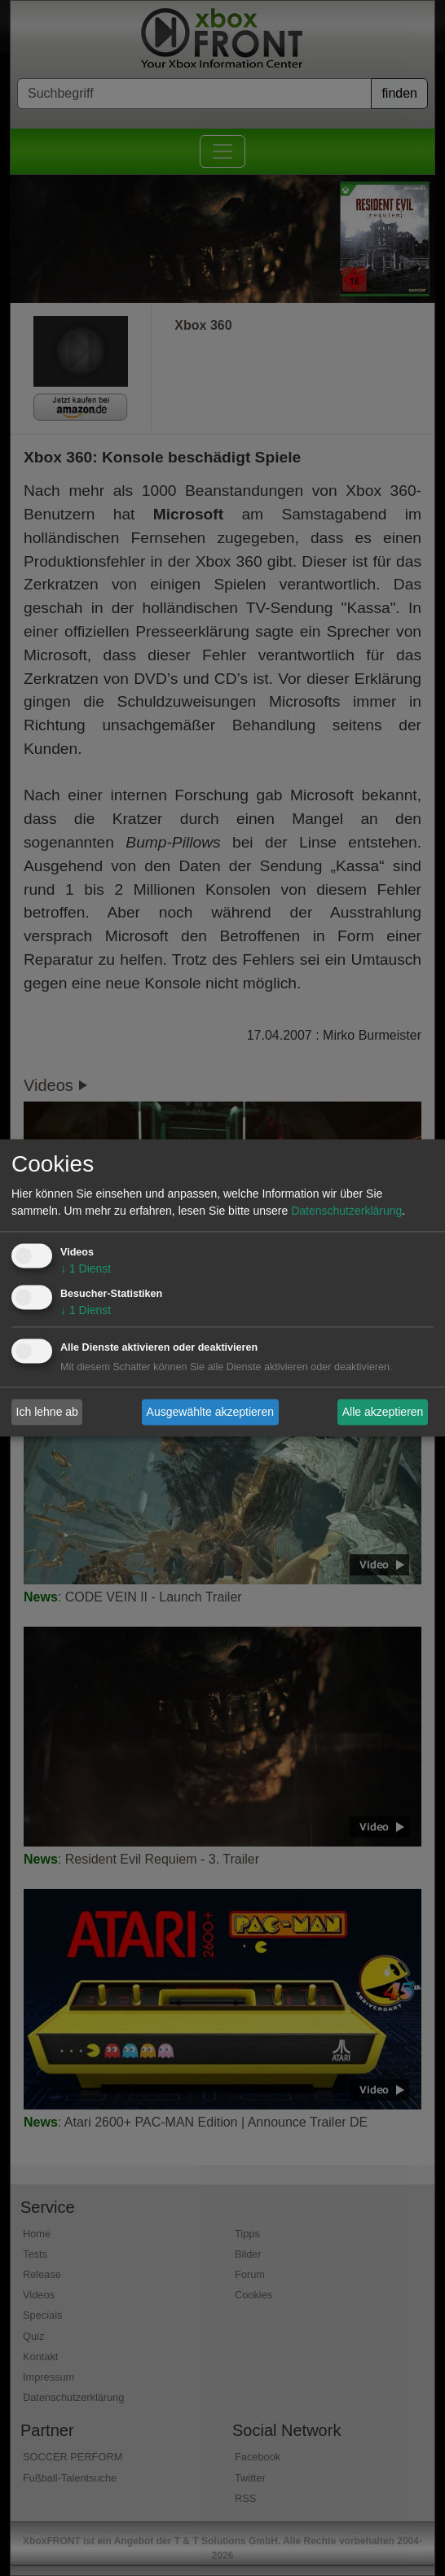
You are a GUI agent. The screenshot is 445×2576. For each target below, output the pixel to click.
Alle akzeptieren (383, 1411)
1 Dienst (85, 1269)
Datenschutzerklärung (346, 1211)
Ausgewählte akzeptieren (210, 1411)
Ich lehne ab (47, 1411)
